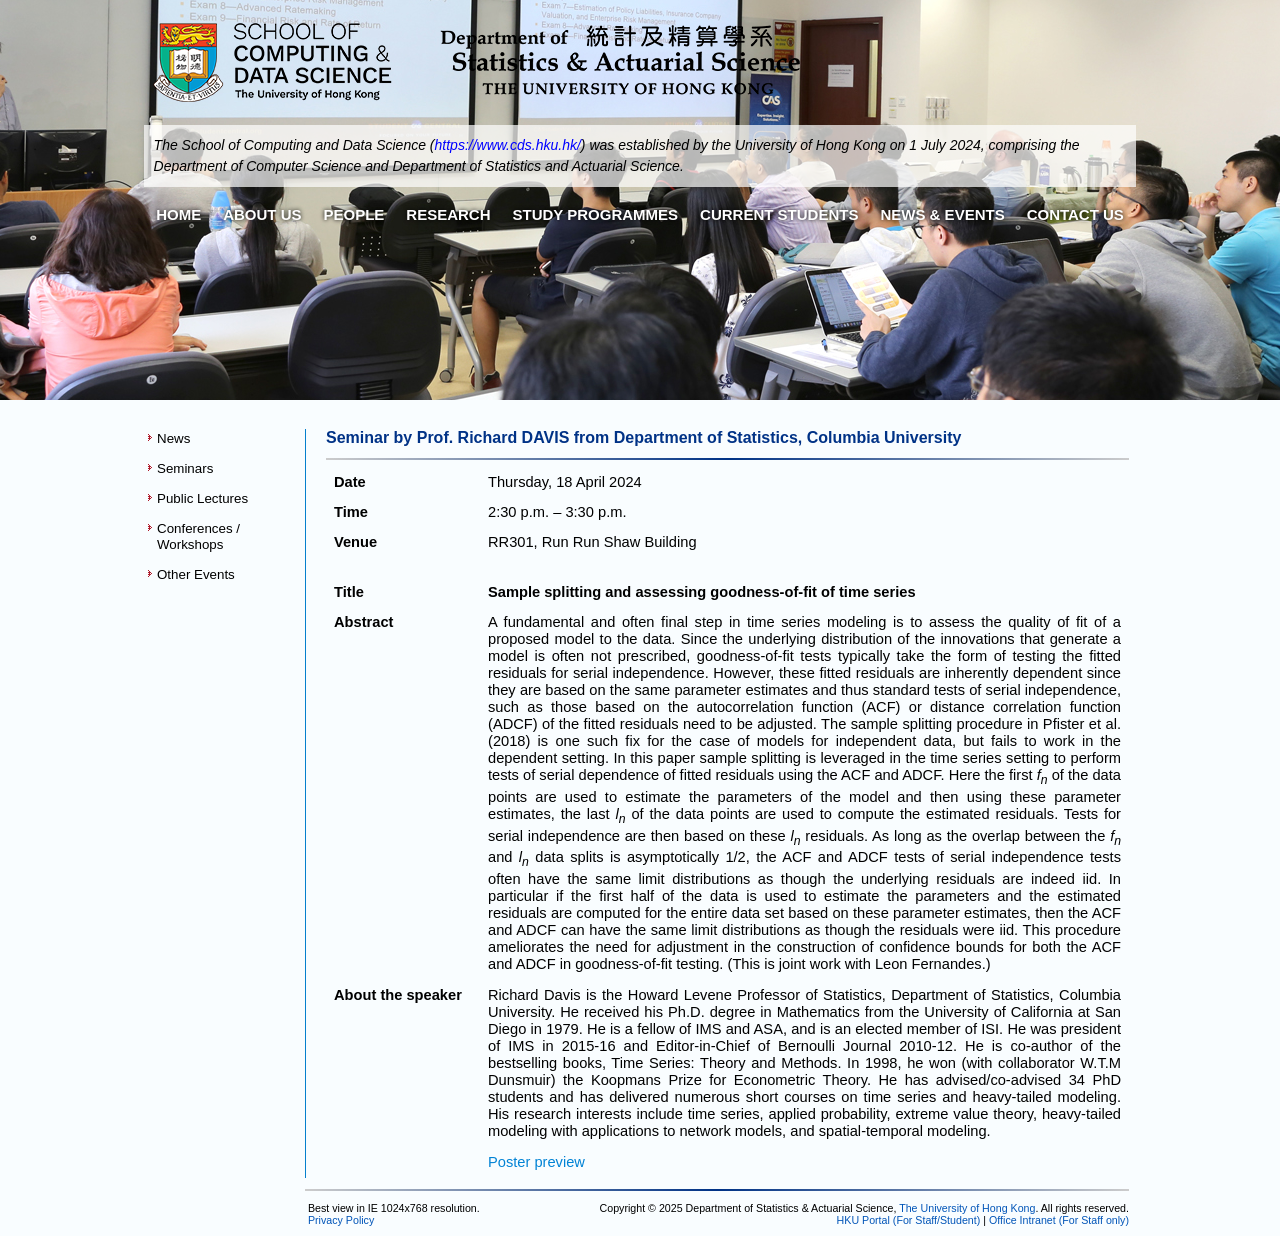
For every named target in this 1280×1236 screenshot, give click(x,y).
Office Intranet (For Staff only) (1059, 1220)
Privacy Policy (339, 1220)
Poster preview (536, 1162)
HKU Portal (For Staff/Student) (909, 1220)
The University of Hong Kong (967, 1208)
